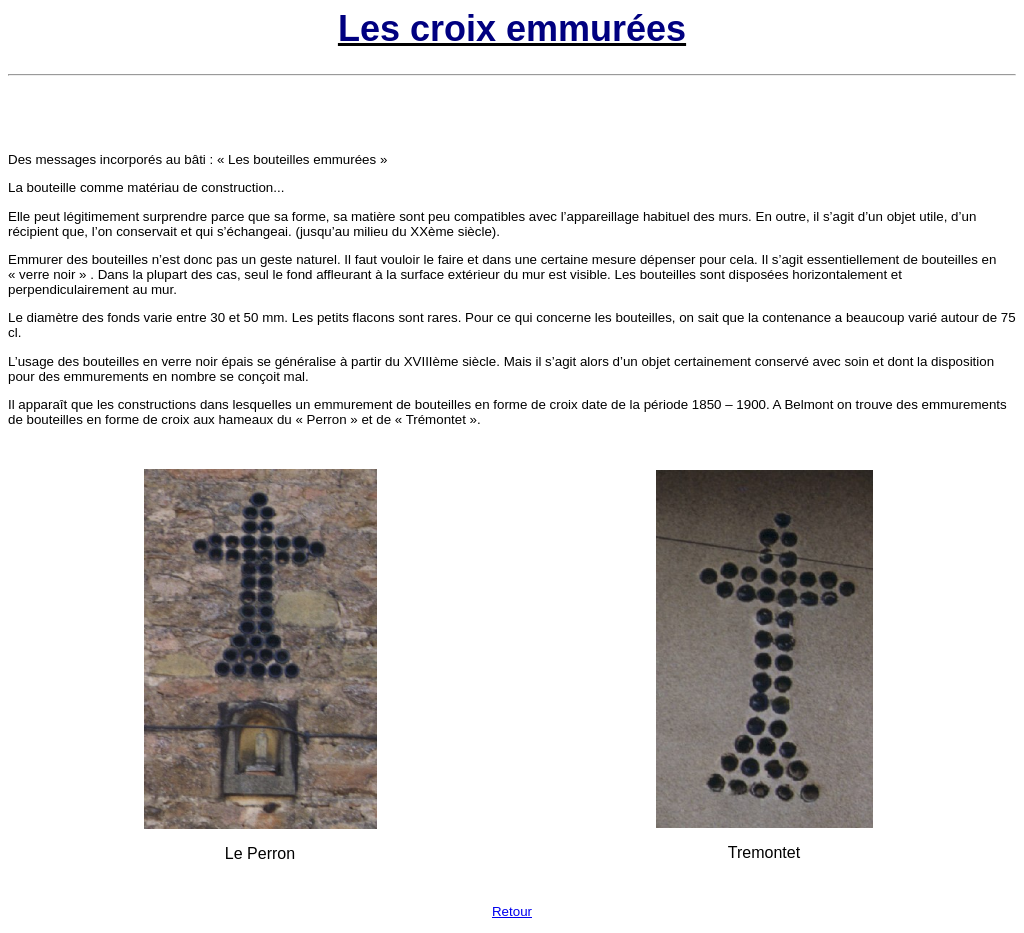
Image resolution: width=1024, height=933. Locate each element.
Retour (512, 911)
